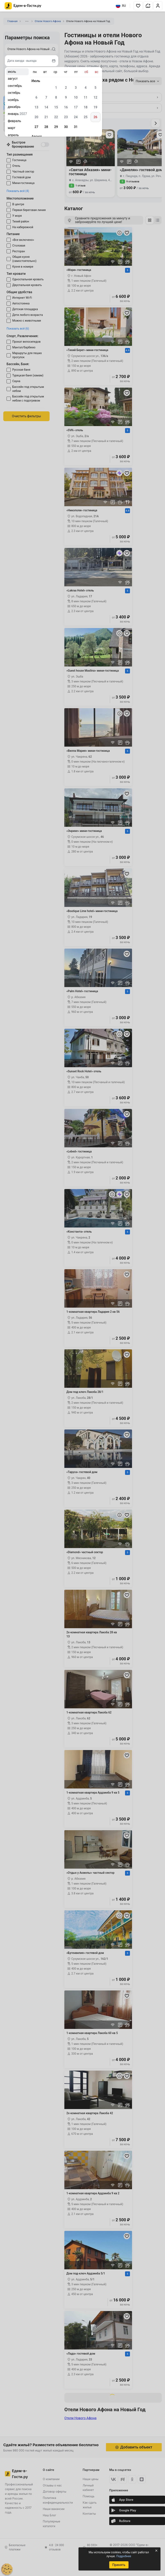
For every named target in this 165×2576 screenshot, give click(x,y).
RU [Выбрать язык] (121, 5)
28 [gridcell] (46, 127)
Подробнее (123, 2556)
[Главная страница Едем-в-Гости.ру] (23, 5)
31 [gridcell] (75, 127)
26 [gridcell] (95, 117)
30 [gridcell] (66, 127)
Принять (118, 2565)
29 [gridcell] (56, 127)
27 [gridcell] (36, 127)
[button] (138, 6)
